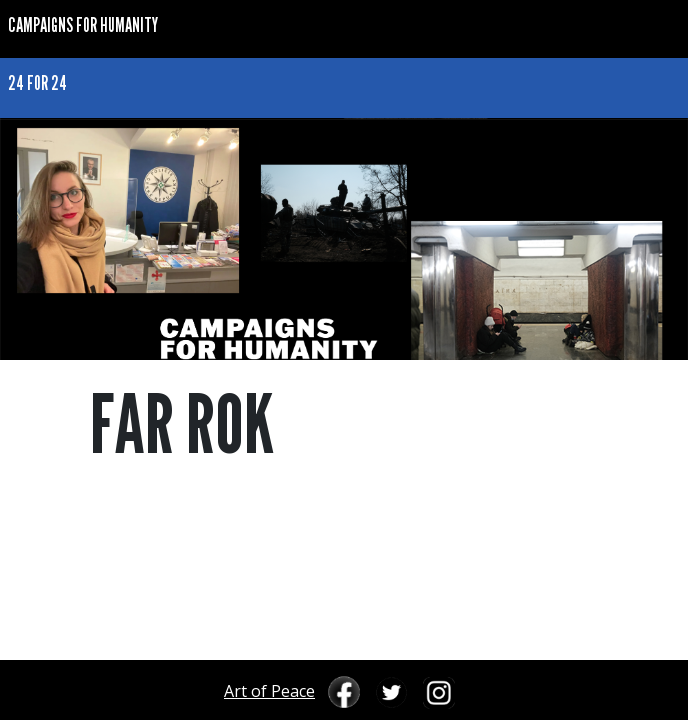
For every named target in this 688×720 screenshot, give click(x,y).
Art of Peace (269, 691)
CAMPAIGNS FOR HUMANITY (83, 24)
